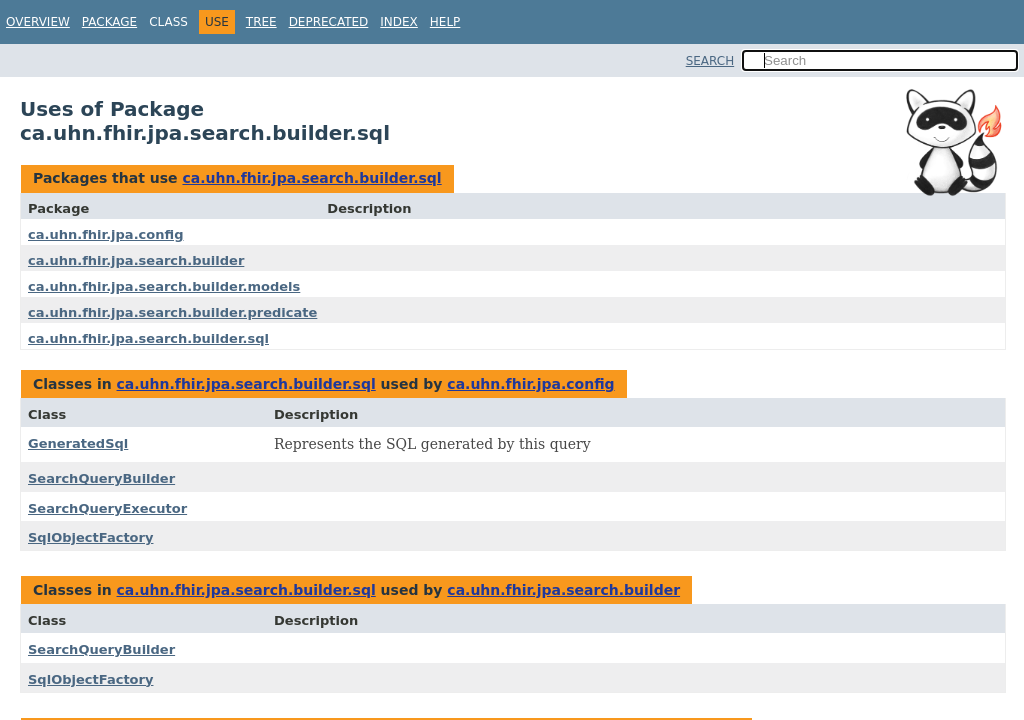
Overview (38, 22)
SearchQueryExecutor (107, 508)
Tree (261, 22)
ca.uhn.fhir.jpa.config (105, 234)
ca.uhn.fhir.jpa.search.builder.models (164, 286)
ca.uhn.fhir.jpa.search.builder (136, 260)
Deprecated (329, 22)
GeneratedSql (78, 443)
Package (109, 22)
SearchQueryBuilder (101, 478)
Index (399, 22)
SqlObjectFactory (90, 537)
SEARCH (710, 61)
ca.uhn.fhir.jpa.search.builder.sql (311, 178)
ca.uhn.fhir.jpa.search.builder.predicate (172, 312)
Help (445, 22)
